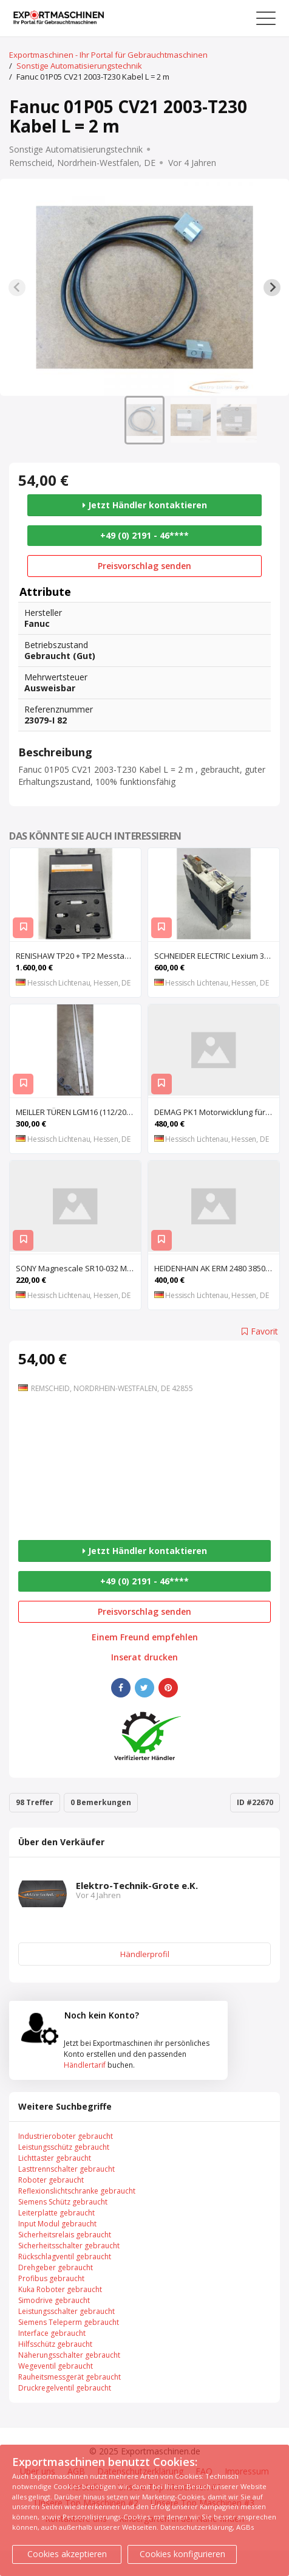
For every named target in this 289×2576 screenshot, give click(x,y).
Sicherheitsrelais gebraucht (64, 2234)
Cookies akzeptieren (67, 2554)
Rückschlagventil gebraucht (64, 2256)
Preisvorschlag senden (144, 565)
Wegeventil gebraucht (55, 2366)
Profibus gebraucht (51, 2278)
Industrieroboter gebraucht (65, 2136)
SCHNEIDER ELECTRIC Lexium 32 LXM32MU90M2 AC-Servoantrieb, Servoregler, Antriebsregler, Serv (216, 956)
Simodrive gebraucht (54, 2300)
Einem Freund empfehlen (145, 1637)
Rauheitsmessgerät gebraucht (69, 2377)
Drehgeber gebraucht (55, 2267)
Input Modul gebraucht (57, 2224)
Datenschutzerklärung (196, 2527)
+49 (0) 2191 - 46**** (144, 535)
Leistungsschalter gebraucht (66, 2311)
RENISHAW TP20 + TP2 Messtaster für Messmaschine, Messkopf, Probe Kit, (78, 956)
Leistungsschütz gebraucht (63, 2147)
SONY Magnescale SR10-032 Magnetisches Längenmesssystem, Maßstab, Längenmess (78, 1268)
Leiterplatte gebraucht (56, 2213)
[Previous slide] (16, 287)
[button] (144, 420)
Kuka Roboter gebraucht (60, 2289)
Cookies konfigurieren (182, 2554)
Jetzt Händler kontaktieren (145, 505)
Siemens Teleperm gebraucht (68, 2322)
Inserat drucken (144, 1657)
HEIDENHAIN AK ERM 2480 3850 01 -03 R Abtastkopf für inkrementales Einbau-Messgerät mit (216, 1268)
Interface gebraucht (52, 2333)
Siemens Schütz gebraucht (62, 2202)
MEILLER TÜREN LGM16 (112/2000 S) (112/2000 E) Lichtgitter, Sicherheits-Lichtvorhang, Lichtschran (78, 1112)
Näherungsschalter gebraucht (69, 2355)
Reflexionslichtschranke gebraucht (76, 2191)
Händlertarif (85, 2065)
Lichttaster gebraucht (54, 2158)
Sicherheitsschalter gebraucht (69, 2245)
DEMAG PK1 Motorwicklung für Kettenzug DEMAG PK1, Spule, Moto (216, 1112)
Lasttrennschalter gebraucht (66, 2169)
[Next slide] (272, 287)
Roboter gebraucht (51, 2180)
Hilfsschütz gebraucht (55, 2344)
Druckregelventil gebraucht (64, 2388)
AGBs (245, 2527)
